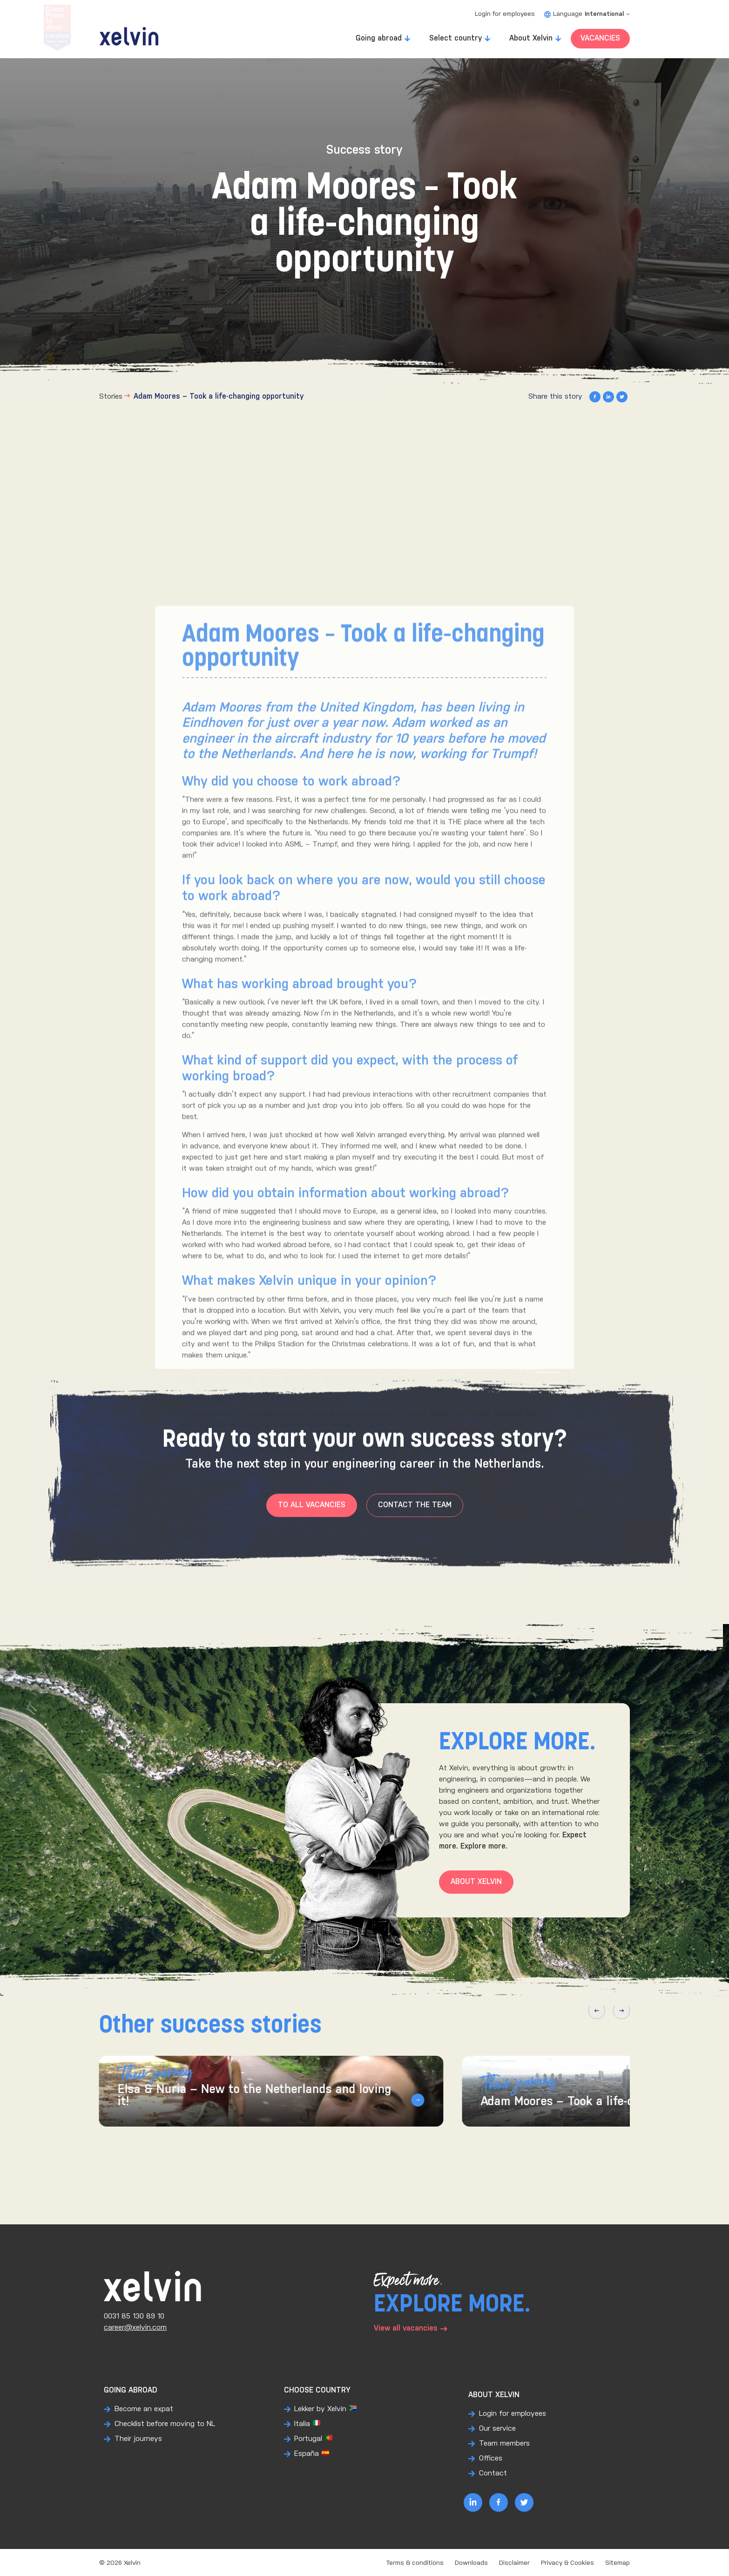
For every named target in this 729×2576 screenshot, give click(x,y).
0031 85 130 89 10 (134, 2316)
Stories (110, 396)
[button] (583, 2027)
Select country (455, 38)
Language (587, 14)
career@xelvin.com (135, 2327)
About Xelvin (531, 38)
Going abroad (379, 38)
